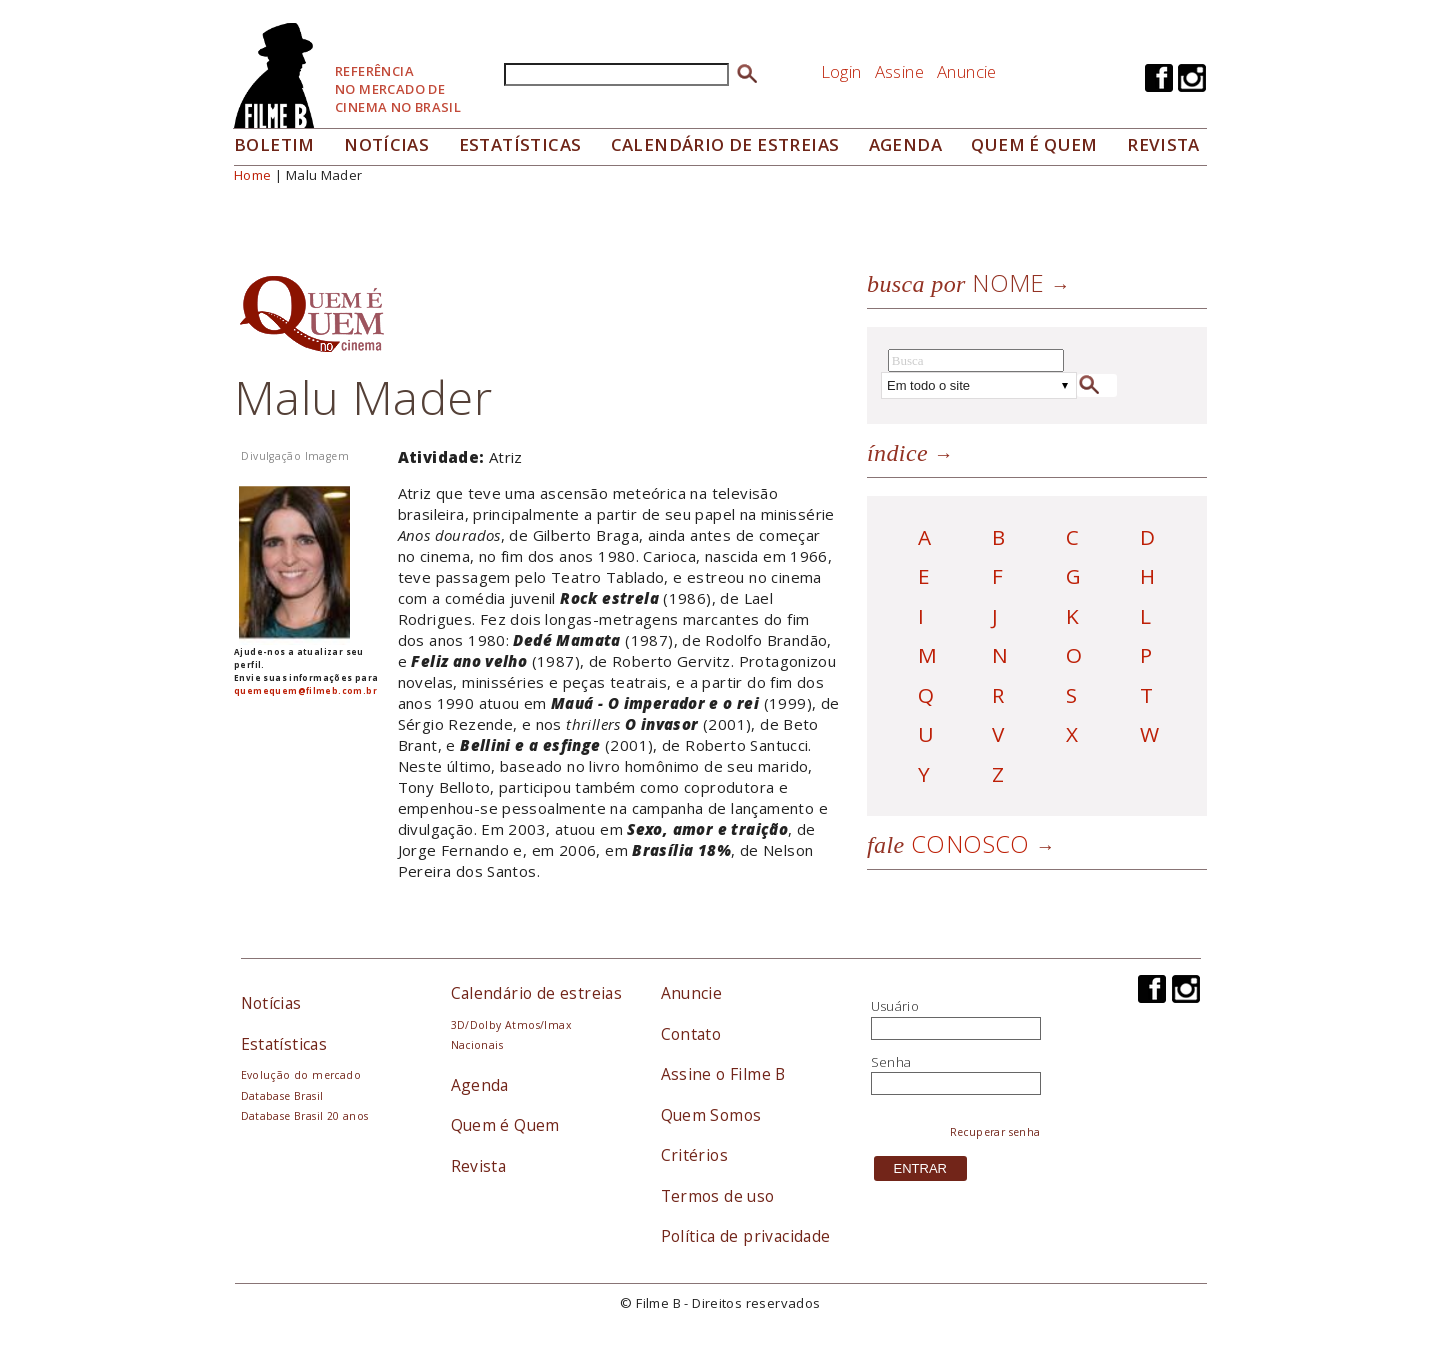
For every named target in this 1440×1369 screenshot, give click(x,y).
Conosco (948, 843)
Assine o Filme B (723, 1074)
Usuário (895, 1006)
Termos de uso (718, 1196)
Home (253, 175)
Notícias (386, 144)
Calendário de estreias (537, 993)
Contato (691, 1034)
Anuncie (967, 71)
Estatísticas (520, 144)
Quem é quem (1034, 144)
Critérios (695, 1155)
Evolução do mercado (301, 1075)
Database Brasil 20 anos (305, 1116)
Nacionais (477, 1045)
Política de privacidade (746, 1236)
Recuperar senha (995, 1132)
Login (841, 71)
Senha (891, 1062)
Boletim (274, 144)
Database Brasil (282, 1096)
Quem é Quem (505, 1125)
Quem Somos (711, 1115)
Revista (1163, 144)
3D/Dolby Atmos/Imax (511, 1025)
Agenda (905, 144)
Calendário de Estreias (725, 144)
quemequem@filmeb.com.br (305, 690)
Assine (899, 71)
